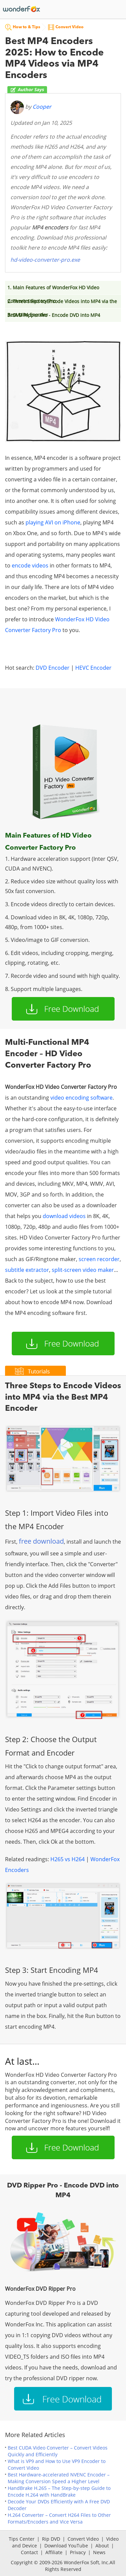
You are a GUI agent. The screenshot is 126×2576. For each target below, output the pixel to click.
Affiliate (53, 2552)
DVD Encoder (53, 667)
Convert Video (83, 2539)
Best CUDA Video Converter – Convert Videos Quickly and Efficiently (58, 2451)
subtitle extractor (27, 1270)
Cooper (42, 107)
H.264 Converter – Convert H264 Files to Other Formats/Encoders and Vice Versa (59, 2518)
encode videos (30, 565)
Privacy (78, 2552)
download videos (64, 1216)
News (99, 2552)
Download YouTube (66, 2545)
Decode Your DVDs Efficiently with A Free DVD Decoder (59, 2504)
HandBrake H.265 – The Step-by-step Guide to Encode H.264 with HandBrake (59, 2491)
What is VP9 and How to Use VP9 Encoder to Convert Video (57, 2464)
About (102, 2545)
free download (41, 1541)
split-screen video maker (83, 1270)
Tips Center (22, 2539)
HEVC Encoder (93, 667)
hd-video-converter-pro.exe (45, 259)
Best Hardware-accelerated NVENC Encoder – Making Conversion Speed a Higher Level (59, 2478)
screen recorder (99, 1259)
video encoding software (81, 1097)
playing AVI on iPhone (53, 522)
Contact (29, 2552)
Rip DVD (51, 2539)
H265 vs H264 (67, 1859)
